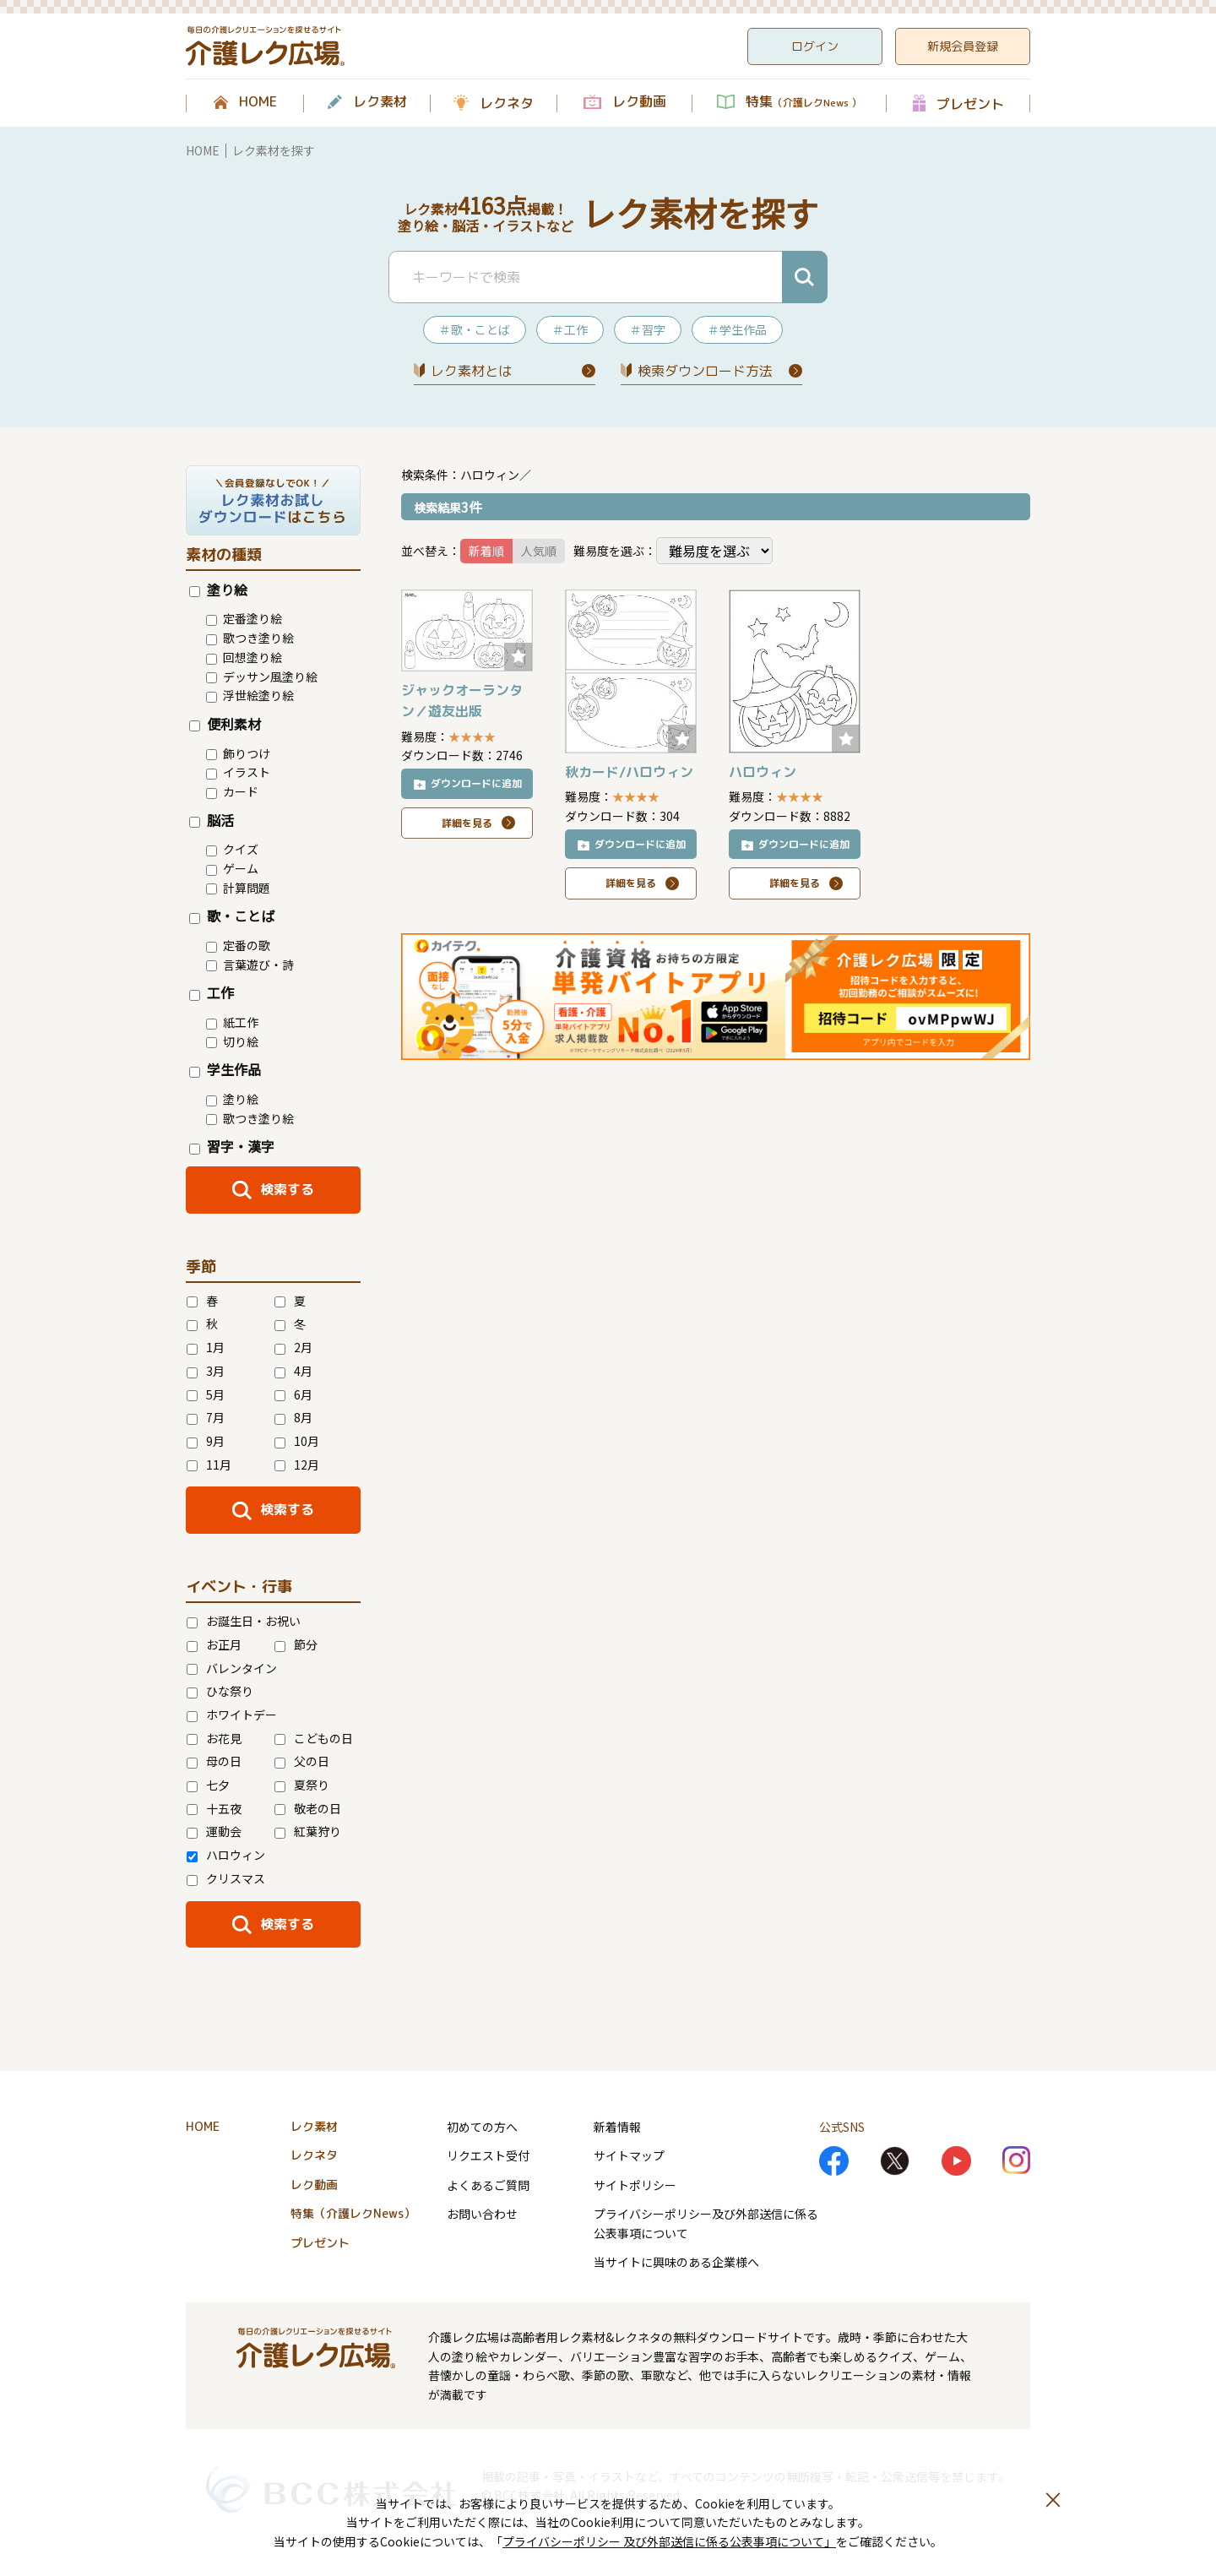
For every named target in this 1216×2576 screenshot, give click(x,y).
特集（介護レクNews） (352, 2213)
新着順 (486, 550)
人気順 (538, 550)
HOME (258, 102)
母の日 (214, 1761)
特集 (803, 102)
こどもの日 (313, 1738)
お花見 (214, 1738)
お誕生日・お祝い (244, 1620)
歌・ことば (231, 915)
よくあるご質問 (488, 2185)
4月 (293, 1370)
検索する (287, 1189)
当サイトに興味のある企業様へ (676, 2261)
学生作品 (225, 1069)
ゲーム (232, 868)
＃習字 (647, 329)
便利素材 (225, 724)
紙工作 (232, 1022)
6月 (293, 1394)
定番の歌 (238, 945)
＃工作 (570, 329)
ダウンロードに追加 (476, 783)
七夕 (208, 1784)
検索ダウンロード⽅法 (705, 370)
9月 (206, 1440)
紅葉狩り (307, 1831)
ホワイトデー (232, 1714)
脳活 (211, 820)
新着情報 (617, 2126)
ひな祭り (220, 1690)
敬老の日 (307, 1808)
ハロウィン (226, 1854)
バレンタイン (232, 1668)
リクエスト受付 (488, 2155)
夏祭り (301, 1784)
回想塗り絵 (244, 657)
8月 (293, 1417)
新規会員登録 (962, 46)
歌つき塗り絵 (250, 637)
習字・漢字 (231, 1146)
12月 (296, 1464)
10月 (296, 1440)
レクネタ (507, 103)
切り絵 (232, 1041)
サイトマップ (629, 2155)
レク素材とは (471, 370)
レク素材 (380, 102)
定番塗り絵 (244, 618)
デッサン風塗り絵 (262, 676)
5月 (206, 1394)
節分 (296, 1644)
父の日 (301, 1761)
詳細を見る (467, 823)
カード (232, 791)
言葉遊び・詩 (250, 964)
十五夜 (214, 1808)
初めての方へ (482, 2126)
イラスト (238, 772)
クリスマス (226, 1878)
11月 (209, 1464)
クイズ (232, 848)
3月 (206, 1370)
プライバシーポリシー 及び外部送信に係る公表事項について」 (669, 2541)
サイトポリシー (635, 2185)
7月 (206, 1417)
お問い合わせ (482, 2213)
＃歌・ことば (474, 329)
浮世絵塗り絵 (250, 695)
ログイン (815, 46)
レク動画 (639, 102)
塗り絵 (218, 589)
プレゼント (970, 103)
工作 (211, 992)
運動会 (214, 1831)
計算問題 (238, 887)
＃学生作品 (737, 329)
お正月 (214, 1644)
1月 (206, 1347)
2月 (293, 1347)
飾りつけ (238, 753)
